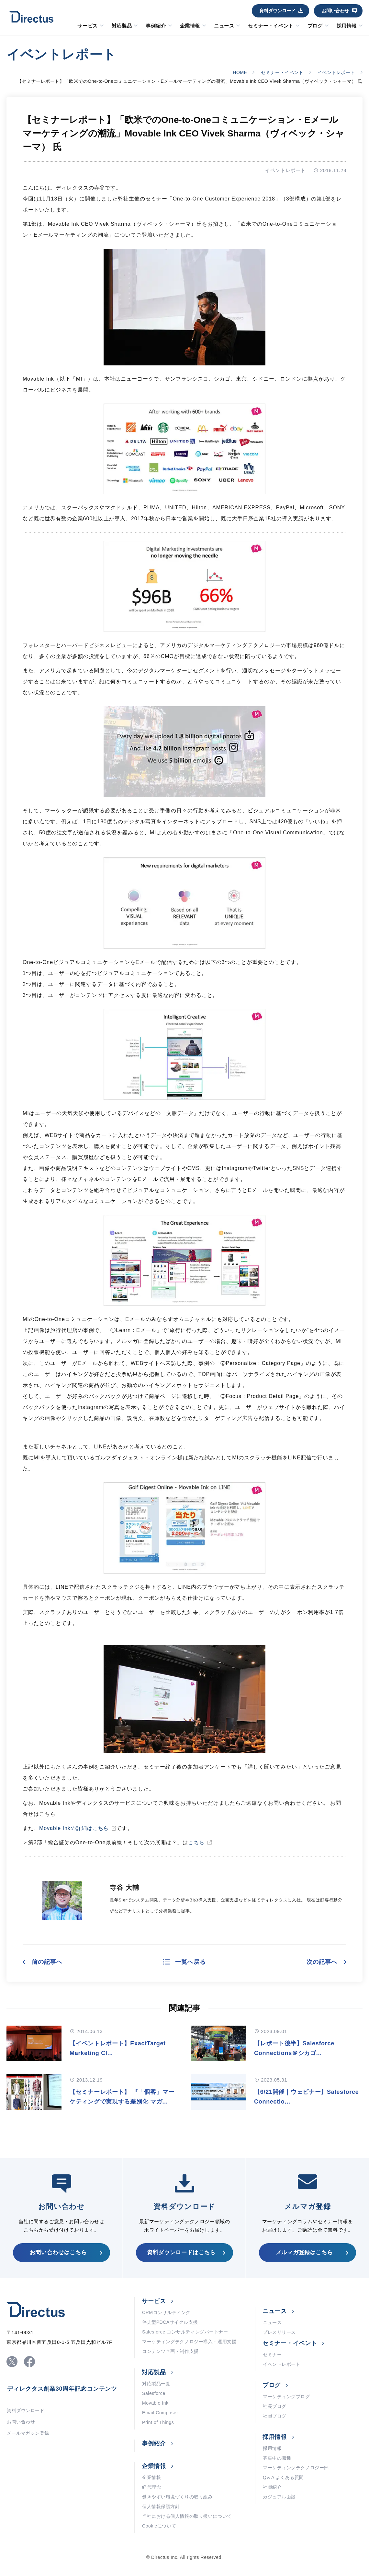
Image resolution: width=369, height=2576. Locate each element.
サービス (87, 25)
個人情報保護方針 (161, 2506)
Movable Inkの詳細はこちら (74, 1828)
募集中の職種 (277, 2458)
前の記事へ (47, 1962)
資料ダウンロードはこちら (181, 2252)
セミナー (272, 2354)
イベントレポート (336, 72)
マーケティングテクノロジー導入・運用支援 (189, 2341)
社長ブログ (274, 2406)
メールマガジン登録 (28, 2433)
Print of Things (158, 2422)
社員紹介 (272, 2487)
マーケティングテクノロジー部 (296, 2467)
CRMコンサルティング (166, 2312)
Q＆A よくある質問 (283, 2477)
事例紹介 (156, 25)
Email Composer (160, 2412)
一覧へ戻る (190, 1962)
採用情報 (347, 25)
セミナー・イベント (270, 25)
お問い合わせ (335, 10)
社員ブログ (274, 2416)
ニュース (224, 25)
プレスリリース (279, 2332)
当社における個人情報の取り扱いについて (187, 2516)
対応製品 (122, 25)
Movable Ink (155, 2403)
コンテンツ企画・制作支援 (170, 2351)
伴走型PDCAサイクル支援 (170, 2322)
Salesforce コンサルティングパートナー (185, 2331)
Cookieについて (159, 2525)
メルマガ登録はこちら (304, 2252)
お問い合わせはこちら (58, 2252)
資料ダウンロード (277, 10)
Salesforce (153, 2393)
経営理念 (151, 2487)
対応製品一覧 (156, 2383)
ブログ (315, 25)
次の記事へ (322, 1962)
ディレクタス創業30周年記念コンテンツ (62, 2389)
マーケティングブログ (286, 2396)
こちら (196, 1842)
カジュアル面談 (279, 2496)
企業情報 (190, 25)
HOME (240, 72)
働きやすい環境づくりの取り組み (177, 2496)
